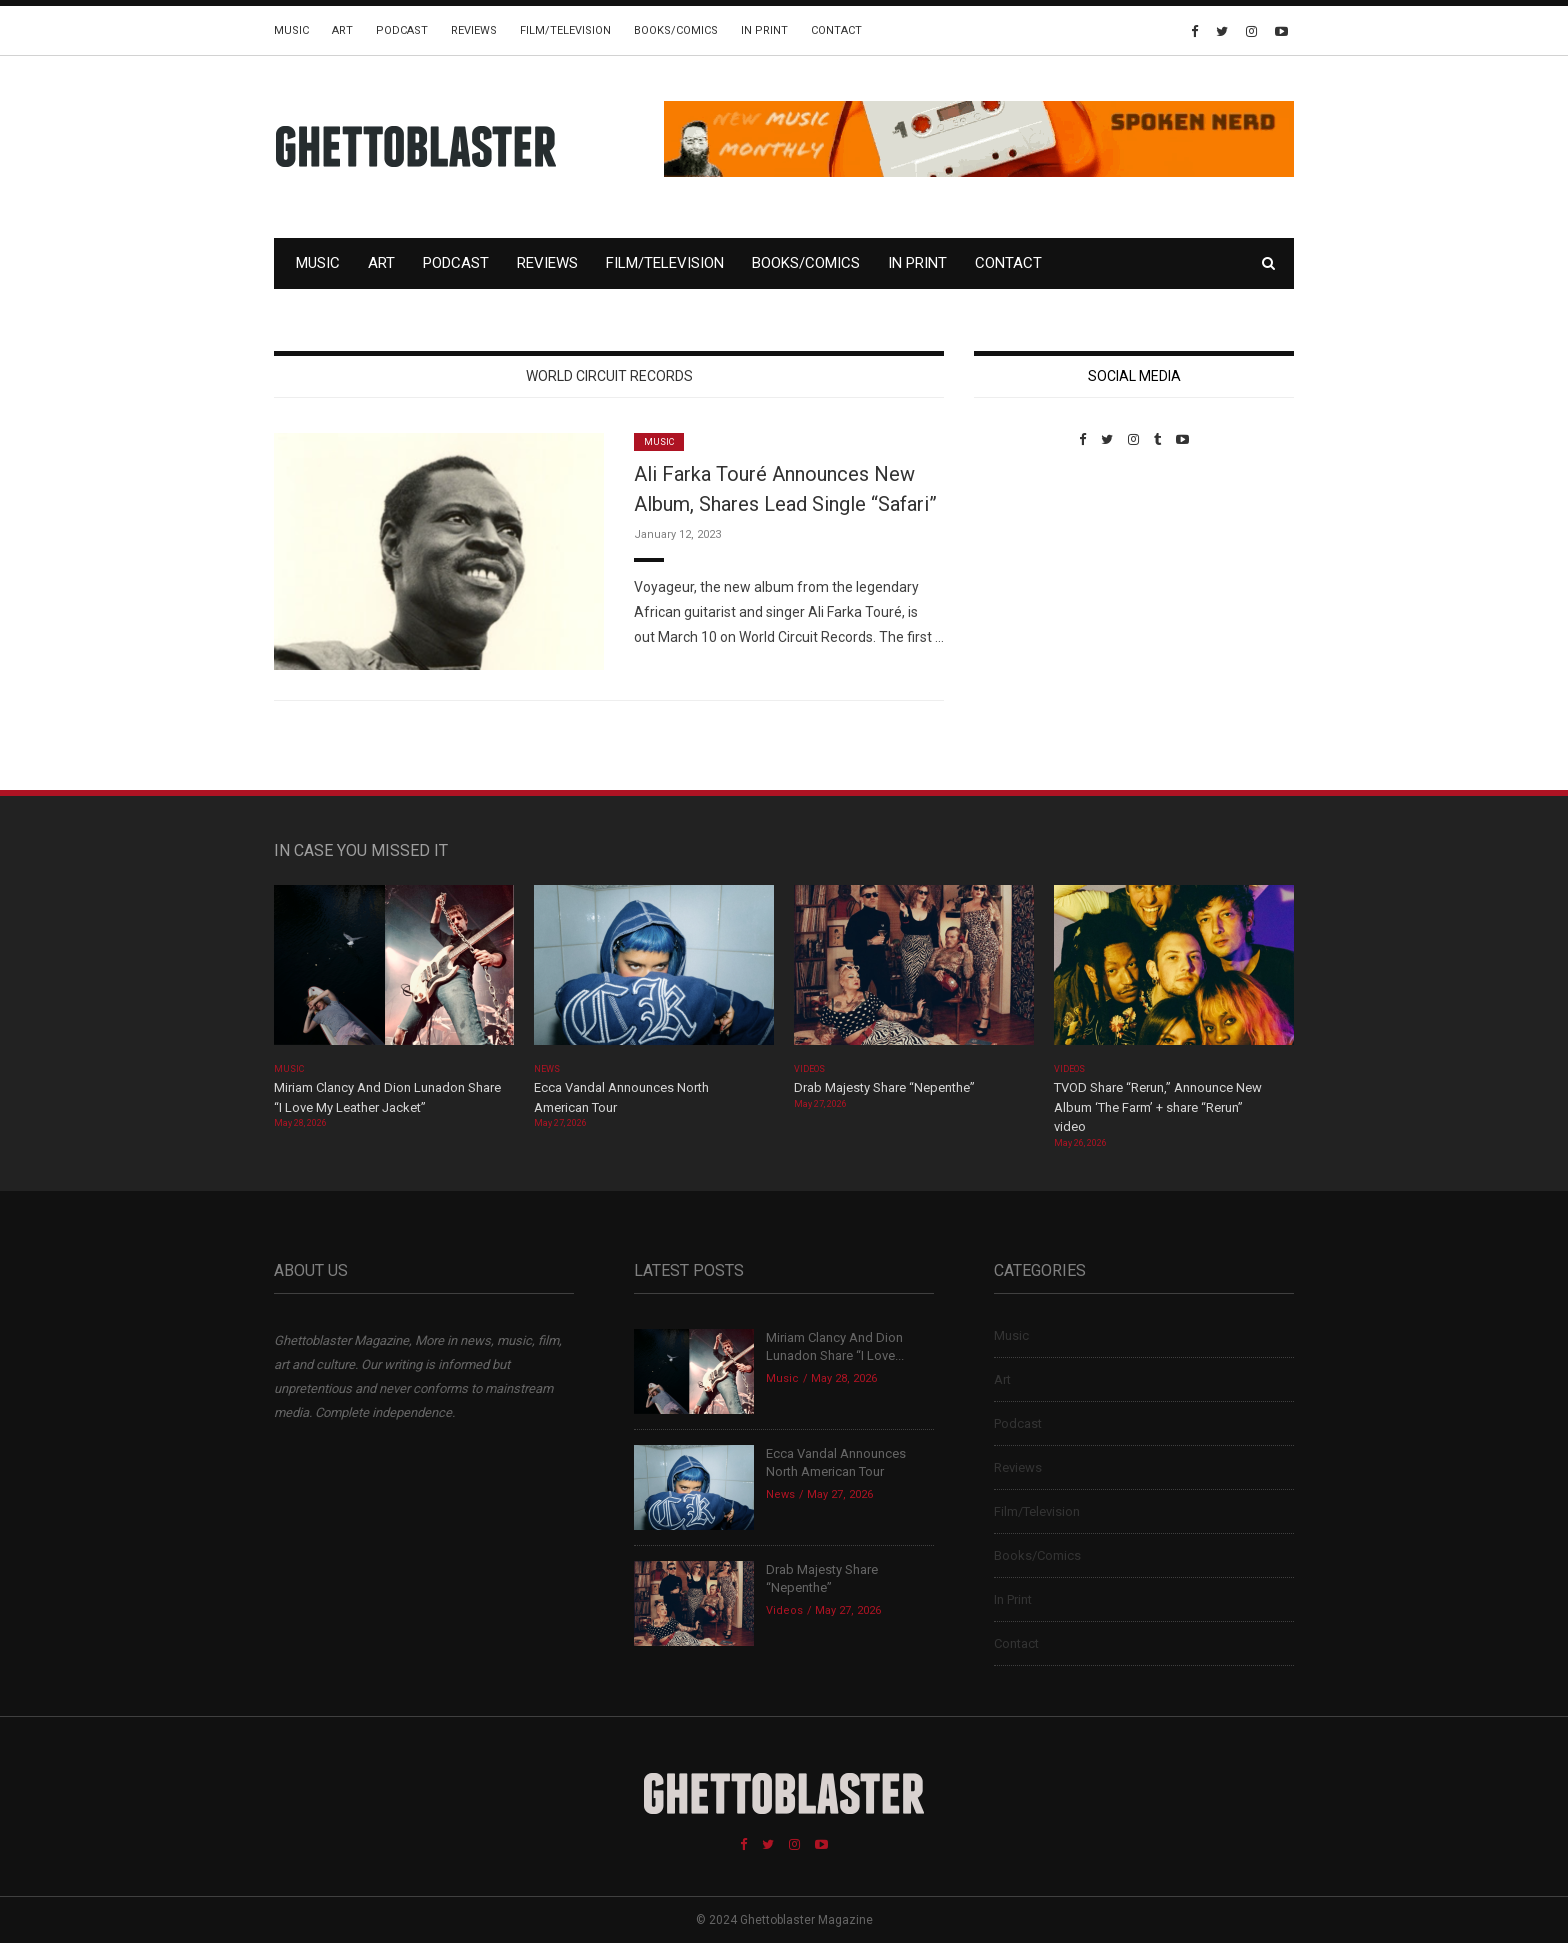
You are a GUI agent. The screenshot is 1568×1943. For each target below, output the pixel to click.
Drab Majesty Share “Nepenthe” (886, 1087)
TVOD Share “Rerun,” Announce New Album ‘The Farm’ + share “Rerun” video (1158, 1107)
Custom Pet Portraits (1032, 584)
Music (291, 30)
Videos (809, 1069)
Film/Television (565, 30)
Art (342, 30)
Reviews (474, 30)
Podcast (402, 30)
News (547, 1069)
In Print (764, 30)
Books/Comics (676, 30)
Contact (836, 30)
